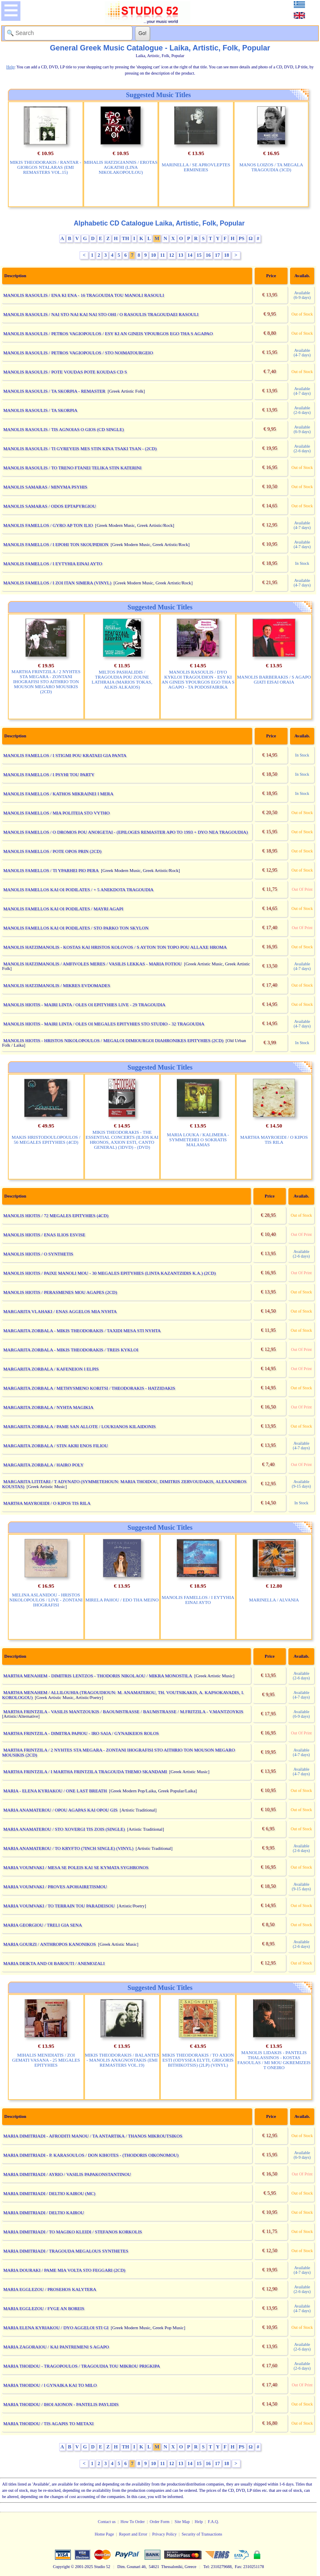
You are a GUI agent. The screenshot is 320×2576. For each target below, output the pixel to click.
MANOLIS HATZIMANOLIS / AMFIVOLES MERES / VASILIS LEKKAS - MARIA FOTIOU (92, 963)
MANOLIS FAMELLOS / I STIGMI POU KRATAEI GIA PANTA (65, 755)
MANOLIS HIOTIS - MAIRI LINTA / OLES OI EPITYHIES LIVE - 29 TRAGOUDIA (84, 1004)
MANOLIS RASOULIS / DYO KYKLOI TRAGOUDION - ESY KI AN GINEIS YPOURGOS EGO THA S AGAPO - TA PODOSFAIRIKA (198, 679)
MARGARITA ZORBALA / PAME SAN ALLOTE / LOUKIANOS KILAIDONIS (79, 1426)
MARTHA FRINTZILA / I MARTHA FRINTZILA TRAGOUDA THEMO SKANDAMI (85, 1771)
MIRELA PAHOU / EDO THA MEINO (122, 1599)
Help (198, 2521)
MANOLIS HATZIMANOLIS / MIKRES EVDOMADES (56, 985)
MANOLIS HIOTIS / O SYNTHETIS (38, 1253)
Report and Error (133, 2534)
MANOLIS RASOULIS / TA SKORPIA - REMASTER (54, 390)
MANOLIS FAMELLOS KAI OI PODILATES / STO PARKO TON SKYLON (76, 927)
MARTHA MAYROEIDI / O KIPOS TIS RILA (274, 1140)
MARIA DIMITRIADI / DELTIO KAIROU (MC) (49, 2193)
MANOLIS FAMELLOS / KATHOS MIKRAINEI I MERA (58, 793)
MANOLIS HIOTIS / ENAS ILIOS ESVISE (44, 1234)
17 (217, 255)
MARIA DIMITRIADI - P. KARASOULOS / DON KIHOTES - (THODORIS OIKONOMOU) (91, 2155)
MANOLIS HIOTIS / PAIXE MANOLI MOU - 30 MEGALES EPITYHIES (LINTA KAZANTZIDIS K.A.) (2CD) (109, 1272)
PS (242, 238)
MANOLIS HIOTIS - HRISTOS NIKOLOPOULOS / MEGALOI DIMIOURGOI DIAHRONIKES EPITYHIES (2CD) (113, 1040)
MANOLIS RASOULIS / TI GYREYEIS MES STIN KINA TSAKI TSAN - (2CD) (80, 448)
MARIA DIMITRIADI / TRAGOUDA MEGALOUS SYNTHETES (65, 2250)
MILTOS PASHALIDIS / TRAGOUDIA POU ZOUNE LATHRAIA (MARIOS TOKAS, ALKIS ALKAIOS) (122, 679)
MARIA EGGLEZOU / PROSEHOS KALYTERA (49, 2289)
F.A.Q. (213, 2521)
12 (171, 255)
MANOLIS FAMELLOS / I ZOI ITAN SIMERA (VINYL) (57, 582)
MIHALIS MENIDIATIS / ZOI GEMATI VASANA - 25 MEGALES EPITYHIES (46, 2059)
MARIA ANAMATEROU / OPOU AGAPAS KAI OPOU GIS (60, 1809)
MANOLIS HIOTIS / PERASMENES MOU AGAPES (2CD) (60, 1292)
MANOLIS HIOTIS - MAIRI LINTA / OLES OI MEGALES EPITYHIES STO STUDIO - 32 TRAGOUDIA (104, 1023)
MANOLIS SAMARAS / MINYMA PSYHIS (45, 486)
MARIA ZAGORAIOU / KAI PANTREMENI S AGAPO (56, 2346)
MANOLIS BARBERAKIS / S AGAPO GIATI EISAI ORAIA (274, 679)
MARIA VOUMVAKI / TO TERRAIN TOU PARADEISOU (59, 1905)
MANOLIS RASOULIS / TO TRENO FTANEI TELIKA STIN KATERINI (72, 467)
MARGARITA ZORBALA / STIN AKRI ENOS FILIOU (55, 1445)
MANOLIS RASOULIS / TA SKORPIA (40, 410)
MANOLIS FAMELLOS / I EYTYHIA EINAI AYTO (52, 563)
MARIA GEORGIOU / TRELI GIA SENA (42, 1924)
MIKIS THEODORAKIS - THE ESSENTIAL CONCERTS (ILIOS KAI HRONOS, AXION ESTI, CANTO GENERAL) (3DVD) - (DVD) (121, 1140)
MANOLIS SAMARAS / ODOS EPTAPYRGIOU (49, 506)
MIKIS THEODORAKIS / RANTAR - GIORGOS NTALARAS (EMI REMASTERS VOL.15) (45, 167)
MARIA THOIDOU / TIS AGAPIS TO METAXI (48, 2423)
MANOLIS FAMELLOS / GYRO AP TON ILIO (48, 525)
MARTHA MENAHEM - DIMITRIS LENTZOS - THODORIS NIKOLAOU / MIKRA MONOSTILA (97, 1675)
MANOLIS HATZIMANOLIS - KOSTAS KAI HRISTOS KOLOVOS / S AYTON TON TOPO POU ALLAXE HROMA (115, 947)
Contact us (107, 2521)
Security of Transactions (202, 2534)
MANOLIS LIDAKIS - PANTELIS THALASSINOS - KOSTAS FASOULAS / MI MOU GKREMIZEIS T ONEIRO (274, 2060)
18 (226, 255)
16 (208, 255)
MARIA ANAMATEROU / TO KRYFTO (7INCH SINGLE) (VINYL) (68, 1848)
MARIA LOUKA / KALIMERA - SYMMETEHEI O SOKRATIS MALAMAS (198, 1139)
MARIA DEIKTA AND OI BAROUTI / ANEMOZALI (54, 1963)
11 (162, 255)
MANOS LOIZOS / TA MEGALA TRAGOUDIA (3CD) (271, 167)
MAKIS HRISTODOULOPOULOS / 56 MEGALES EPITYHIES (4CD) (46, 1140)
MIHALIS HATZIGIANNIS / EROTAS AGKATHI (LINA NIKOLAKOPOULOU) (121, 167)
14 (190, 255)
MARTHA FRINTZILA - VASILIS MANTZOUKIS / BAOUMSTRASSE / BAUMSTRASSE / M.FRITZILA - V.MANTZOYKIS (123, 1711)
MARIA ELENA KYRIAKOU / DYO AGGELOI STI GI (56, 2327)
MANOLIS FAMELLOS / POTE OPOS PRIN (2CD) (52, 851)
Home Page (104, 2534)
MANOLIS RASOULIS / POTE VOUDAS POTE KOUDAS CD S (65, 371)
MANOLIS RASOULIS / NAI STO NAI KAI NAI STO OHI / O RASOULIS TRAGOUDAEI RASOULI (101, 314)
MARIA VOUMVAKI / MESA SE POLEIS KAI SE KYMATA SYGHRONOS (76, 1867)
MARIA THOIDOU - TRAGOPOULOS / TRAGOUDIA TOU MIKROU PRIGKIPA (81, 2365)
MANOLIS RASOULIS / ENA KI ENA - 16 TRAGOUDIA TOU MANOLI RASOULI (83, 295)
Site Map (182, 2521)
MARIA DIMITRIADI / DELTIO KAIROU (43, 2212)
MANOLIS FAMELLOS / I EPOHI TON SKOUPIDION (55, 544)
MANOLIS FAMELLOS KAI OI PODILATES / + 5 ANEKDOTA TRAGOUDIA (78, 889)
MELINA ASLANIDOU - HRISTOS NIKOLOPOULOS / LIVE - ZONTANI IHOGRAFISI (46, 1599)
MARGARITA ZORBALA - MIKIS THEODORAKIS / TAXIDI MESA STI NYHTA (82, 1330)
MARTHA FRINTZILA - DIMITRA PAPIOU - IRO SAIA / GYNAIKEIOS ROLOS (81, 1733)
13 (181, 255)
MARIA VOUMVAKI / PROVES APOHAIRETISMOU (55, 1886)
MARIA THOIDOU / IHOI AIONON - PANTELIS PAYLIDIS (61, 2404)
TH (125, 238)
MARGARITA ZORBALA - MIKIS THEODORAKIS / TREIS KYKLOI (70, 1349)
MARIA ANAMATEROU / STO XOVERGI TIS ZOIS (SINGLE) (64, 1829)
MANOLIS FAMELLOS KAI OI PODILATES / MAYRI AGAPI (63, 908)
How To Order (132, 2521)
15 (199, 255)
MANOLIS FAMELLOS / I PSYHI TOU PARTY (49, 774)
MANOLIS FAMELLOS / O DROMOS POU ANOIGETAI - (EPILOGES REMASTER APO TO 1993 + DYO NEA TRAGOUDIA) (125, 831)
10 (153, 255)
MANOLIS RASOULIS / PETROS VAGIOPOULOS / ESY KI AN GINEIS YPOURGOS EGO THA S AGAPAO (108, 333)
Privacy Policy (164, 2534)
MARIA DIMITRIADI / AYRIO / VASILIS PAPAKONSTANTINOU (67, 2174)
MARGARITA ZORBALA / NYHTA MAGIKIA (48, 1407)
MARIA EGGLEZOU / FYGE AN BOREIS (44, 2308)
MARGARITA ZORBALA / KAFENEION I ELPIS (51, 1368)
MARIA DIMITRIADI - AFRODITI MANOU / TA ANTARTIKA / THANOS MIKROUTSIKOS (92, 2135)
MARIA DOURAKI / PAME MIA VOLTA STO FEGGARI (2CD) (64, 2270)
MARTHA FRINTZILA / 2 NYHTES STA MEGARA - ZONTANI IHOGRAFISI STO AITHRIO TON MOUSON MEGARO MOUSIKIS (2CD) (46, 681)
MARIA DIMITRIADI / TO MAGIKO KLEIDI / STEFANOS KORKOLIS (72, 2231)
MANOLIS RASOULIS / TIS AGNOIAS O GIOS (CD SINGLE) (63, 429)
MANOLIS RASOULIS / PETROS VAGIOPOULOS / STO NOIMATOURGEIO (78, 352)
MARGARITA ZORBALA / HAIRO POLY (43, 1464)
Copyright (61, 2566)
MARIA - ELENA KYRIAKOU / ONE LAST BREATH (55, 1790)
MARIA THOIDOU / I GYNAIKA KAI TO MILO (50, 2385)
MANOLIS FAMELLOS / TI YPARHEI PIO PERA (51, 870)
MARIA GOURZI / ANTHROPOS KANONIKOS (49, 1944)
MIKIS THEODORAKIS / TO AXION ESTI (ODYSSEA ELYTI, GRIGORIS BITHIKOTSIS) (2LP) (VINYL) (198, 2059)
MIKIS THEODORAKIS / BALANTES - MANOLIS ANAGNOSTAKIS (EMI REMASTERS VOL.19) (122, 2059)
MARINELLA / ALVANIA (274, 1599)
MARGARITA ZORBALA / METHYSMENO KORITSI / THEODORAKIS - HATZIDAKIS (89, 1388)
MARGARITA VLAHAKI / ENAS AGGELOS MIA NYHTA (60, 1311)
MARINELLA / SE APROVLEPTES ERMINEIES (196, 167)
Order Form (160, 2521)
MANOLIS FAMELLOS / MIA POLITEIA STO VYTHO (56, 812)
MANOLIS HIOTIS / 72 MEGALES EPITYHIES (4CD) (55, 1215)
